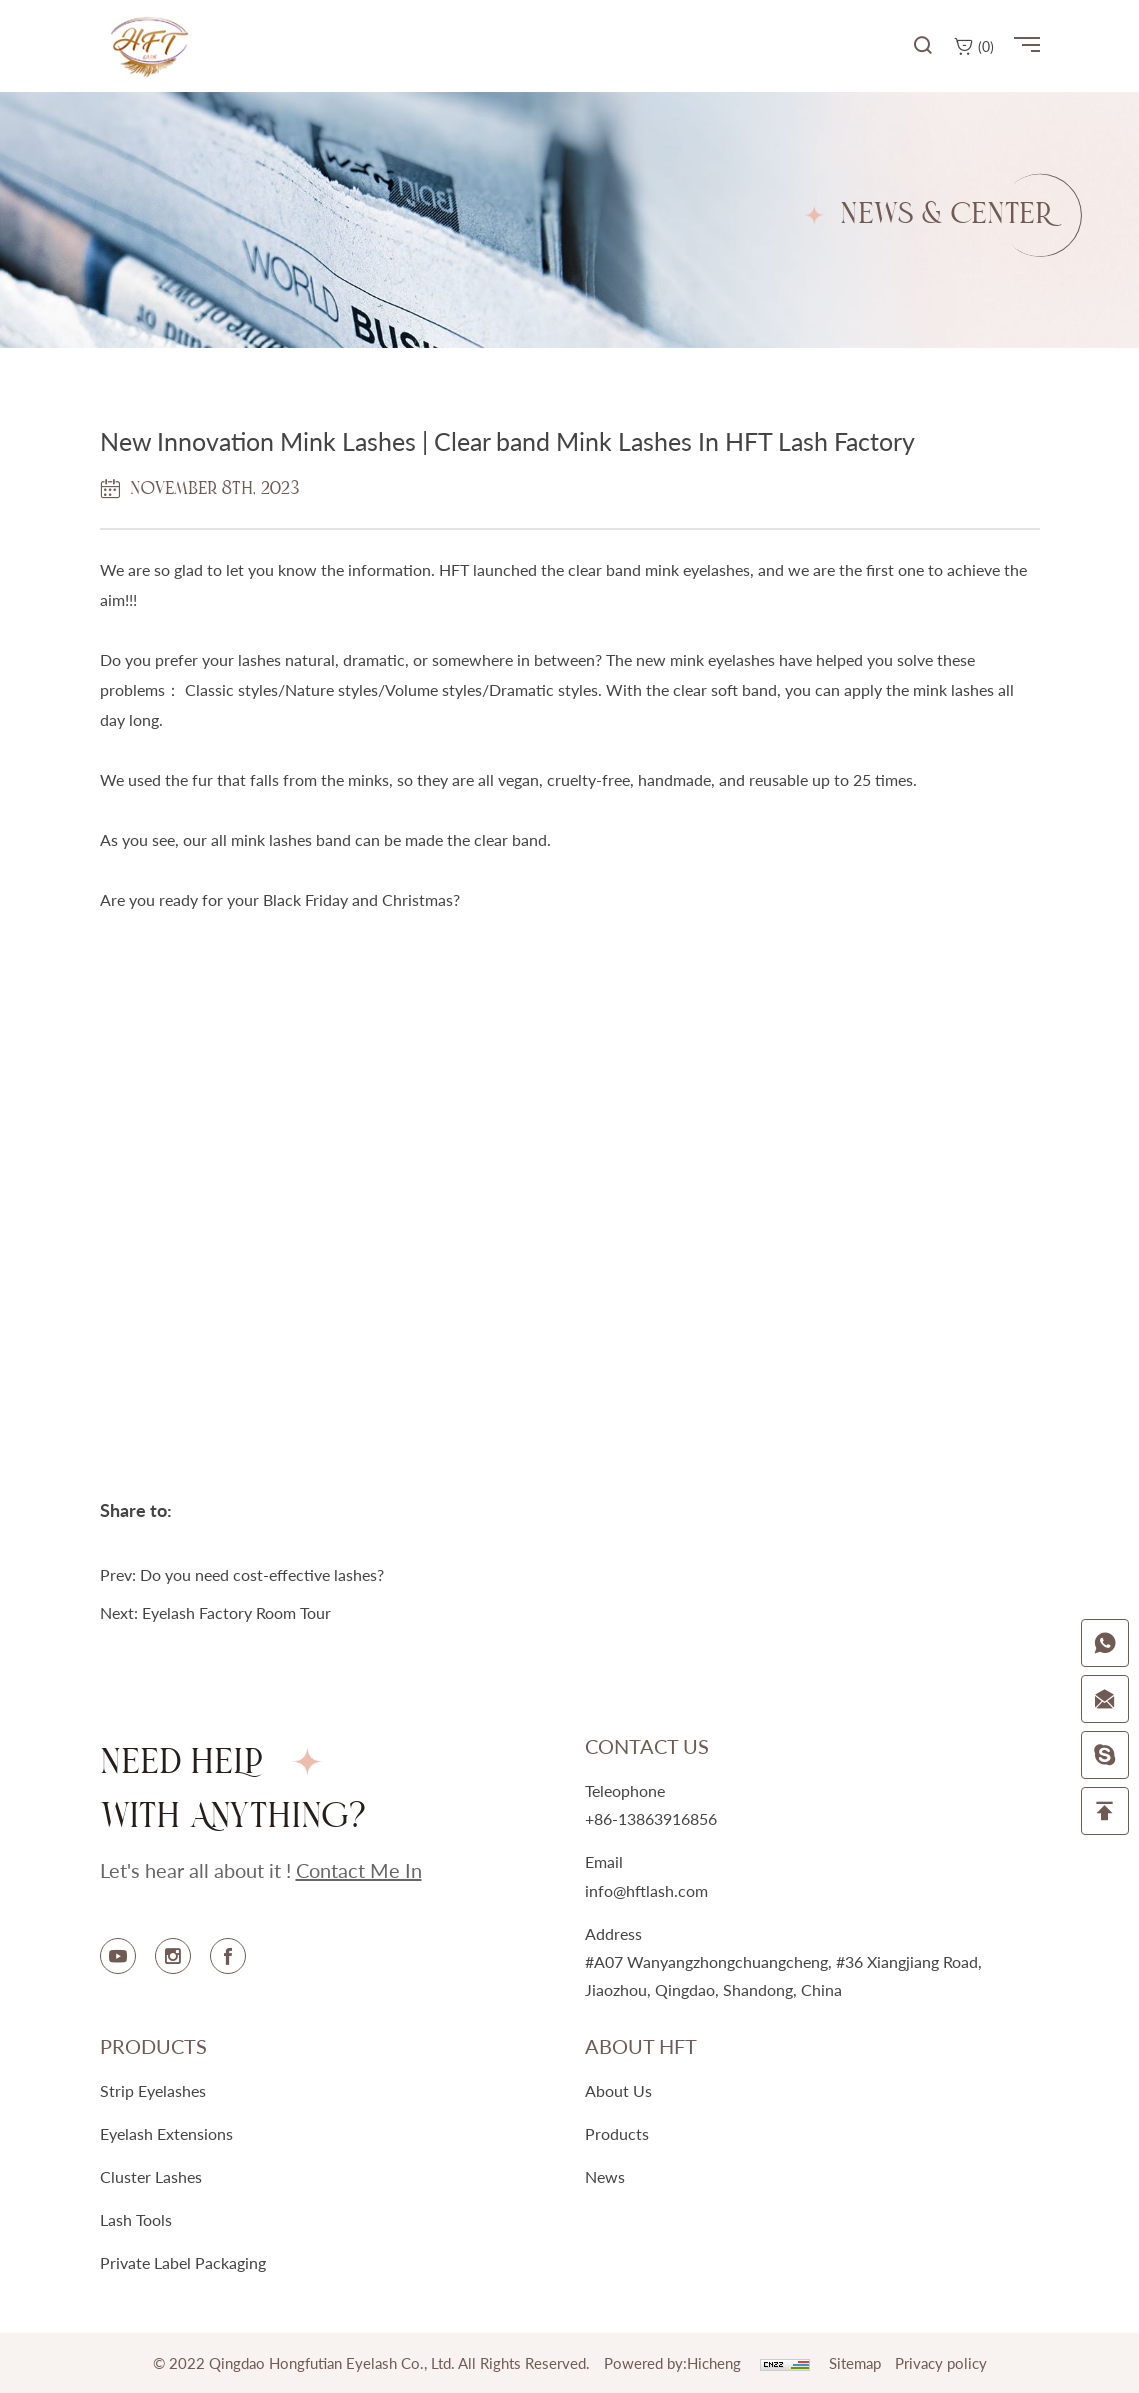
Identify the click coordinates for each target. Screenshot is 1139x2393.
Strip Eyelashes (153, 2090)
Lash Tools (136, 2219)
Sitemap (855, 2363)
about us (618, 2090)
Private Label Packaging (183, 2262)
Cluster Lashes (151, 2176)
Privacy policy (941, 2363)
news (605, 2176)
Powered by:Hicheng (672, 2363)
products (617, 2133)
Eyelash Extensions (166, 2133)
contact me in (359, 1870)
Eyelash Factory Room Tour (236, 1612)
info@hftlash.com (646, 1890)
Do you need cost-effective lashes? (262, 1574)
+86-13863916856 (651, 1818)
